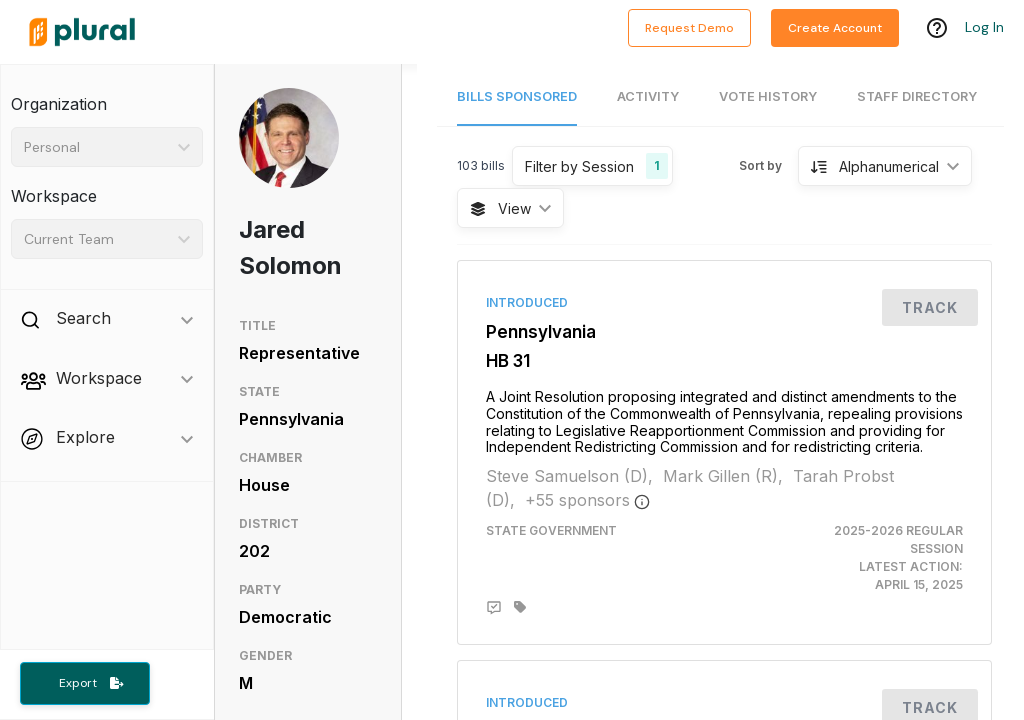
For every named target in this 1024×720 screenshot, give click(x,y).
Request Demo (689, 28)
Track (930, 307)
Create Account (835, 28)
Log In (984, 27)
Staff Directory (917, 96)
